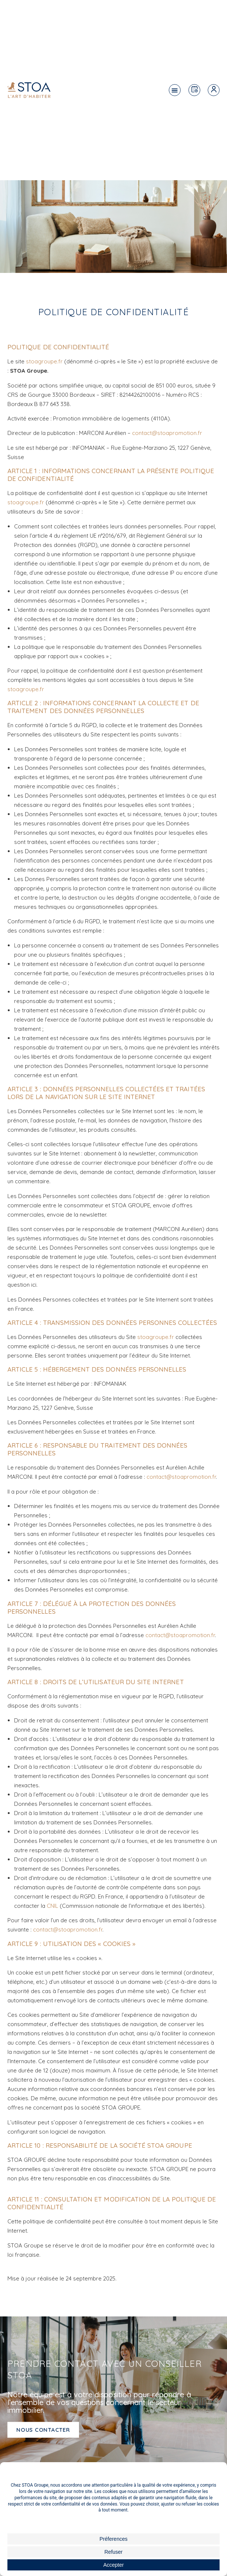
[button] (175, 90)
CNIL (52, 1905)
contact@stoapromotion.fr (167, 432)
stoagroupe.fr (44, 361)
